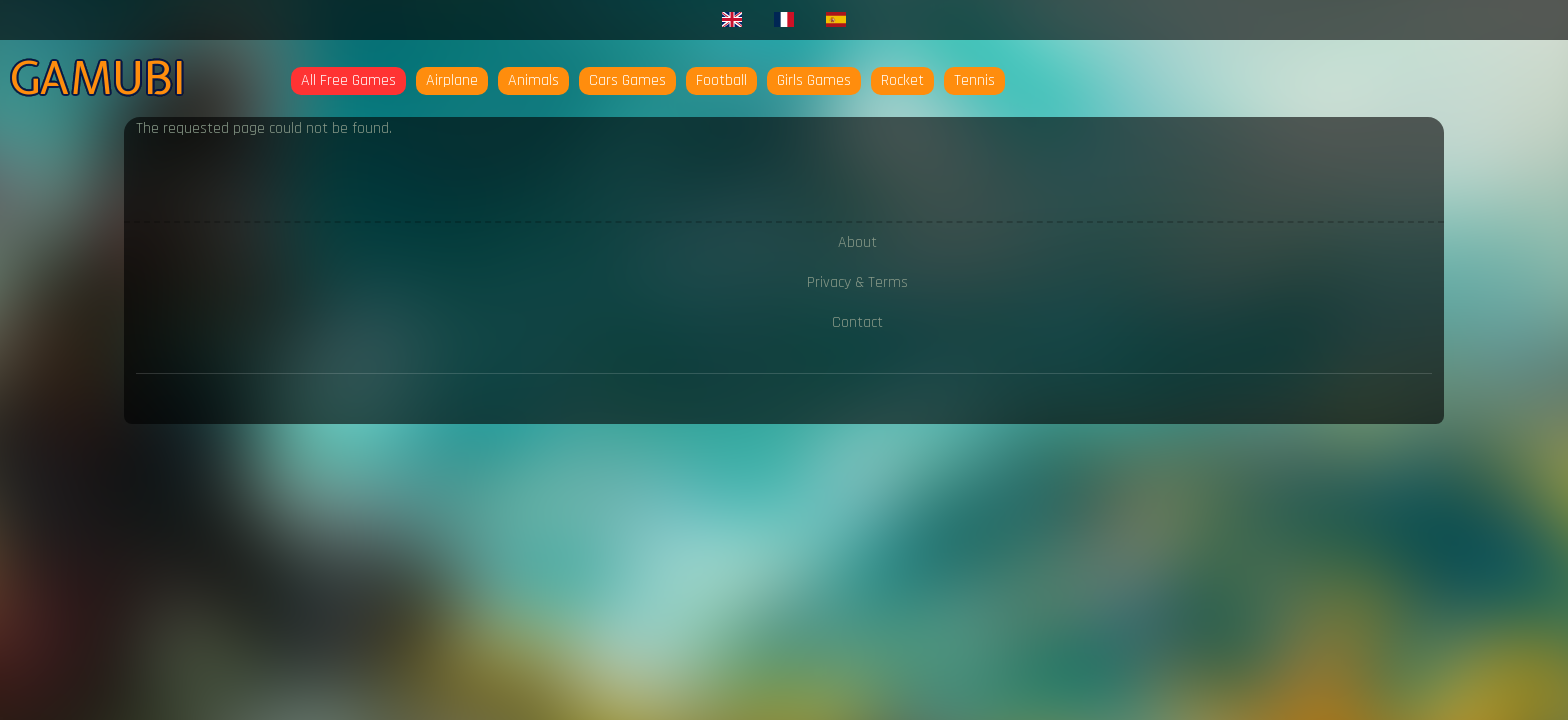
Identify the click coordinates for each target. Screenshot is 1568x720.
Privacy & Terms (857, 282)
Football (721, 80)
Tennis (974, 80)
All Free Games (348, 80)
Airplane (452, 80)
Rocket (902, 80)
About (857, 242)
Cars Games (627, 80)
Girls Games (814, 80)
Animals (533, 80)
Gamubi (97, 78)
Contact (857, 322)
